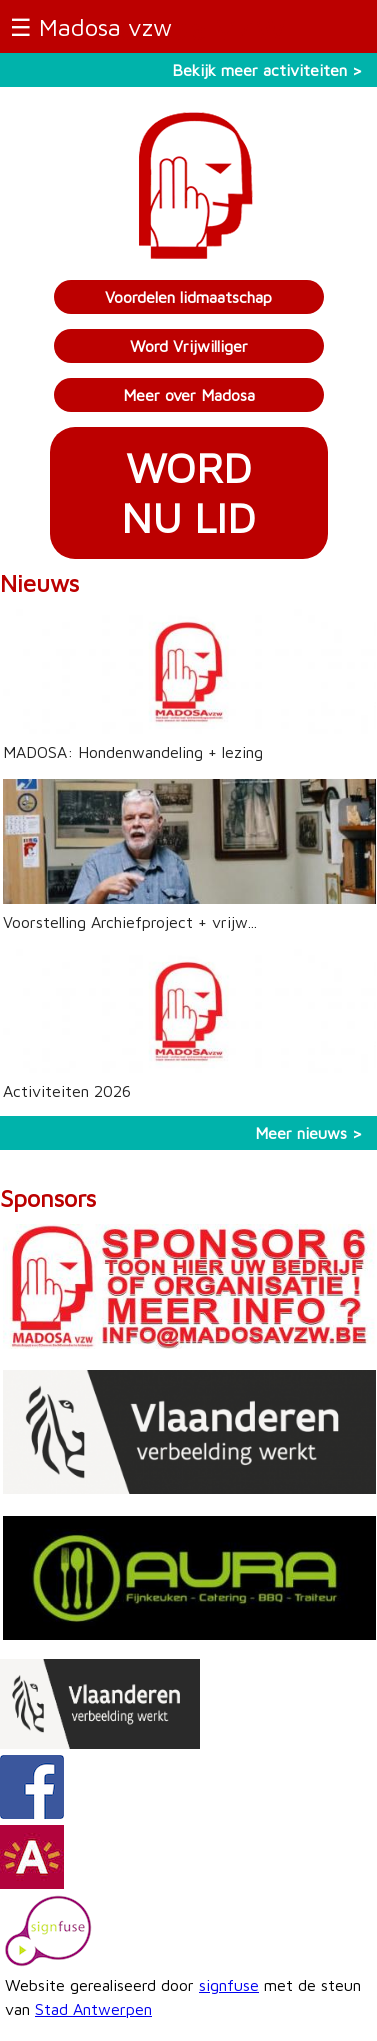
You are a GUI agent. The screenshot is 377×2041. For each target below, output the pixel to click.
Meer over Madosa (189, 395)
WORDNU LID (188, 492)
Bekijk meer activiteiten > (267, 70)
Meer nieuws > (308, 1133)
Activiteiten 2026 (67, 1091)
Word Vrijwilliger (189, 346)
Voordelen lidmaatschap (188, 297)
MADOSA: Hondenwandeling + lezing (133, 752)
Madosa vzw (105, 27)
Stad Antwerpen (93, 2009)
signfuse (229, 1985)
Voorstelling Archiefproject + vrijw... (130, 922)
